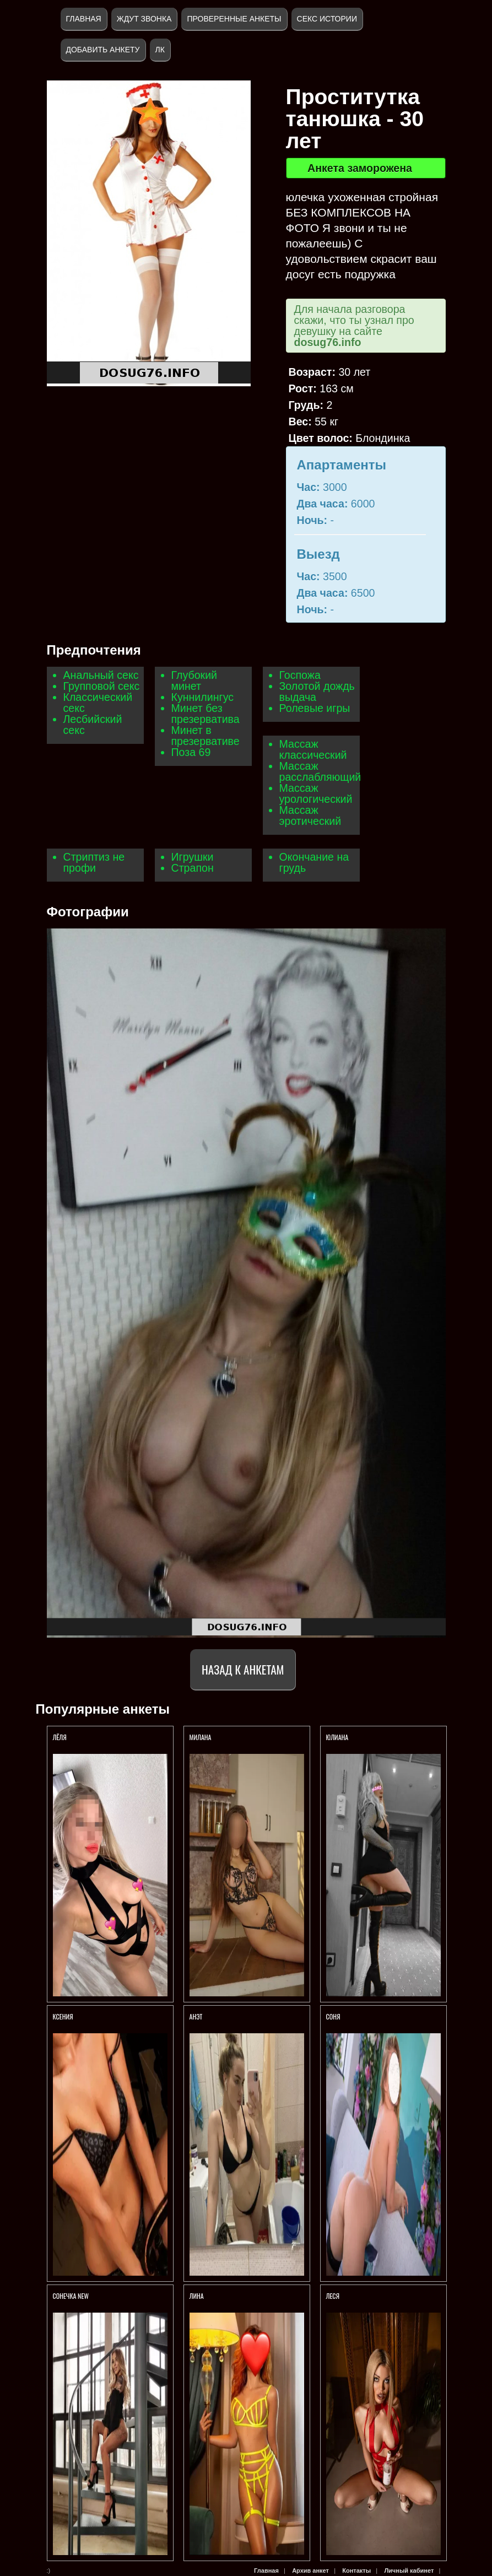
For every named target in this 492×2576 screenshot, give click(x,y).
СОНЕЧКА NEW (71, 2295)
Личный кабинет (409, 2570)
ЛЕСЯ (333, 2295)
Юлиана (337, 1737)
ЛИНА (198, 2295)
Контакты (356, 2570)
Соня (333, 2016)
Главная (83, 18)
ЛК (160, 49)
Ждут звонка (144, 18)
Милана (201, 1737)
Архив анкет (310, 2570)
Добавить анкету (103, 49)
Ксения (64, 2016)
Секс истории (327, 18)
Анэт (196, 2016)
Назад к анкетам (243, 1669)
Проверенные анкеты (234, 18)
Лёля (60, 1737)
